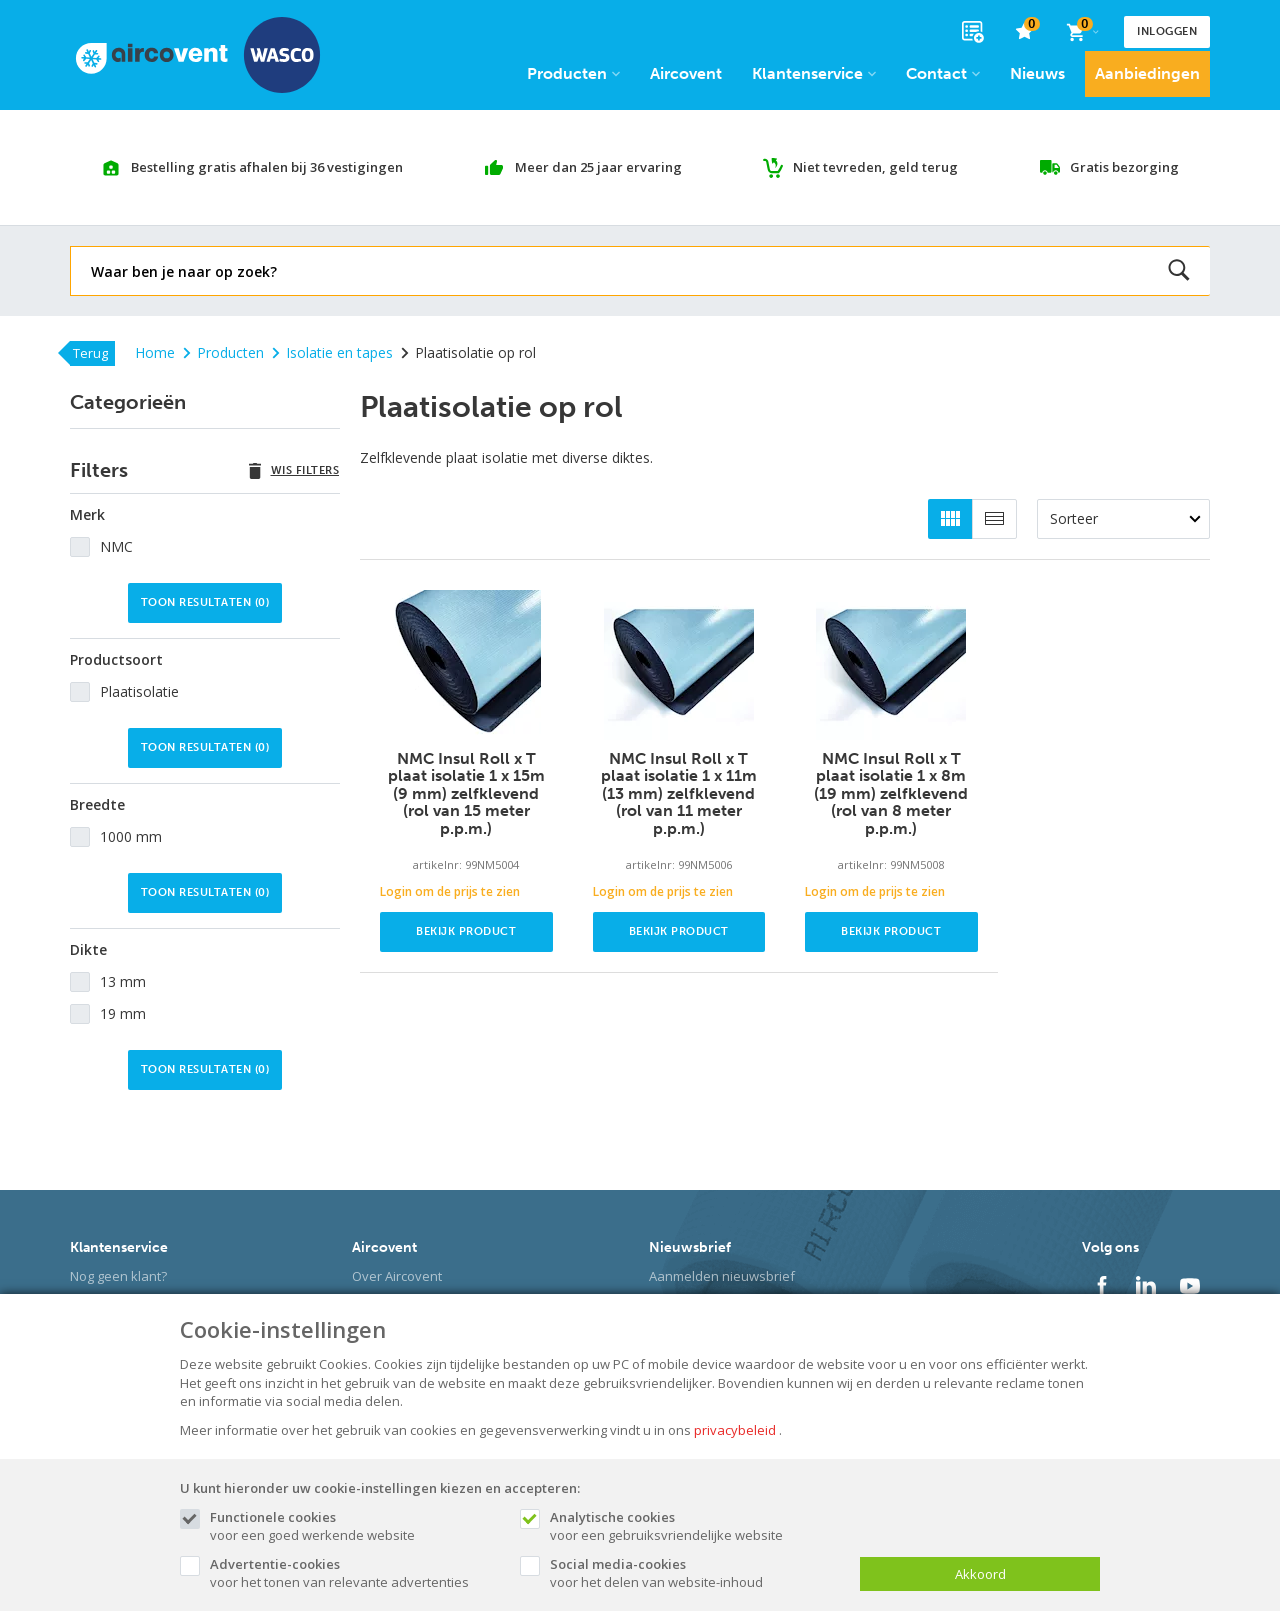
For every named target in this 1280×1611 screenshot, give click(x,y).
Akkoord (980, 1574)
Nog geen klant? (118, 1276)
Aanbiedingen (1147, 73)
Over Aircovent (397, 1276)
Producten (573, 73)
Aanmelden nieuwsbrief (722, 1276)
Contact (943, 73)
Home (155, 352)
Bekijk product (466, 931)
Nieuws (1037, 73)
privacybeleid (735, 1430)
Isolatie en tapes (332, 352)
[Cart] (1082, 32)
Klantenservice (814, 73)
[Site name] (198, 55)
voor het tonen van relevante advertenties (355, 1573)
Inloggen (1167, 31)
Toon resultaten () (205, 602)
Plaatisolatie (139, 691)
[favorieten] (1024, 32)
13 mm (123, 981)
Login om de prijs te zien (450, 891)
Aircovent (686, 73)
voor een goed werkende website (355, 1526)
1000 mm (131, 836)
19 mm (123, 1013)
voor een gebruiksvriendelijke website (695, 1526)
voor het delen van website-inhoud (695, 1573)
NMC (116, 546)
